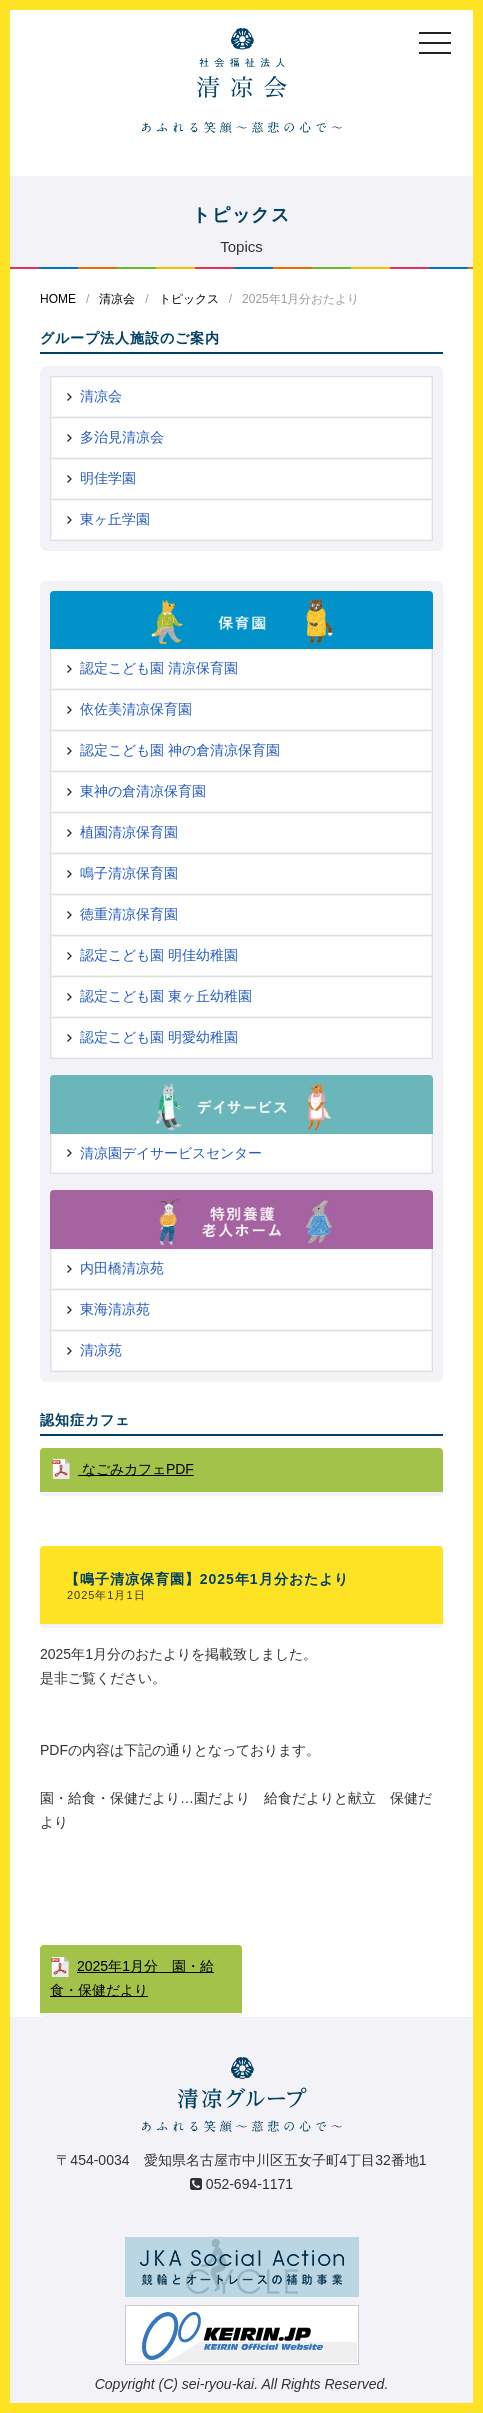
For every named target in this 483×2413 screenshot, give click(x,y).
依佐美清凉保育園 (136, 709)
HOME (58, 299)
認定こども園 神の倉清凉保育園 (180, 750)
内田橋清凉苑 (122, 1268)
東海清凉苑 (115, 1309)
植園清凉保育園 (129, 832)
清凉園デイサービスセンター (171, 1153)
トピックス (189, 299)
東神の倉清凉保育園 (143, 791)
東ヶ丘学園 (115, 519)
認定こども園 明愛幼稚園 (159, 1037)
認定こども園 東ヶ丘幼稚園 (166, 996)
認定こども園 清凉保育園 (159, 668)
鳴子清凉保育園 (129, 873)
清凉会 (117, 299)
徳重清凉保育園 (129, 914)
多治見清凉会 (122, 437)
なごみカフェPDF (136, 1469)
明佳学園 (108, 478)
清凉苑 (101, 1350)
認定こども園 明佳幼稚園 (159, 955)
